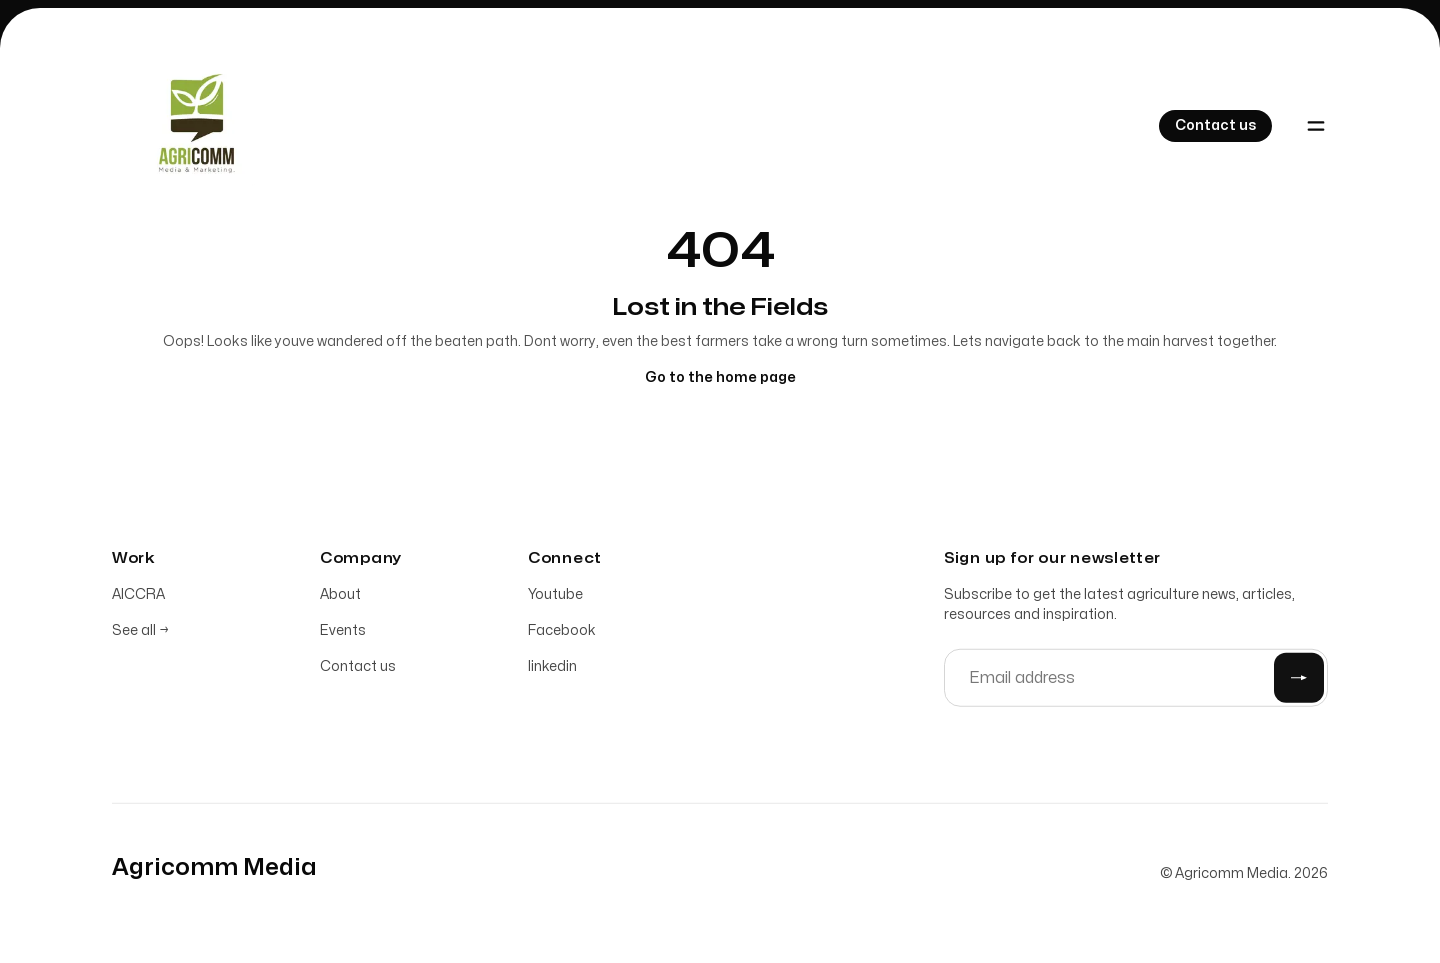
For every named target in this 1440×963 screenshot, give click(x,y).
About (340, 597)
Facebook (562, 633)
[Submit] (1299, 681)
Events (343, 633)
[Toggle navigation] (1316, 126)
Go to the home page (720, 377)
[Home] (192, 126)
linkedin (552, 669)
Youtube (555, 597)
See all (140, 633)
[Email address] (1136, 681)
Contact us (358, 669)
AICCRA (138, 597)
